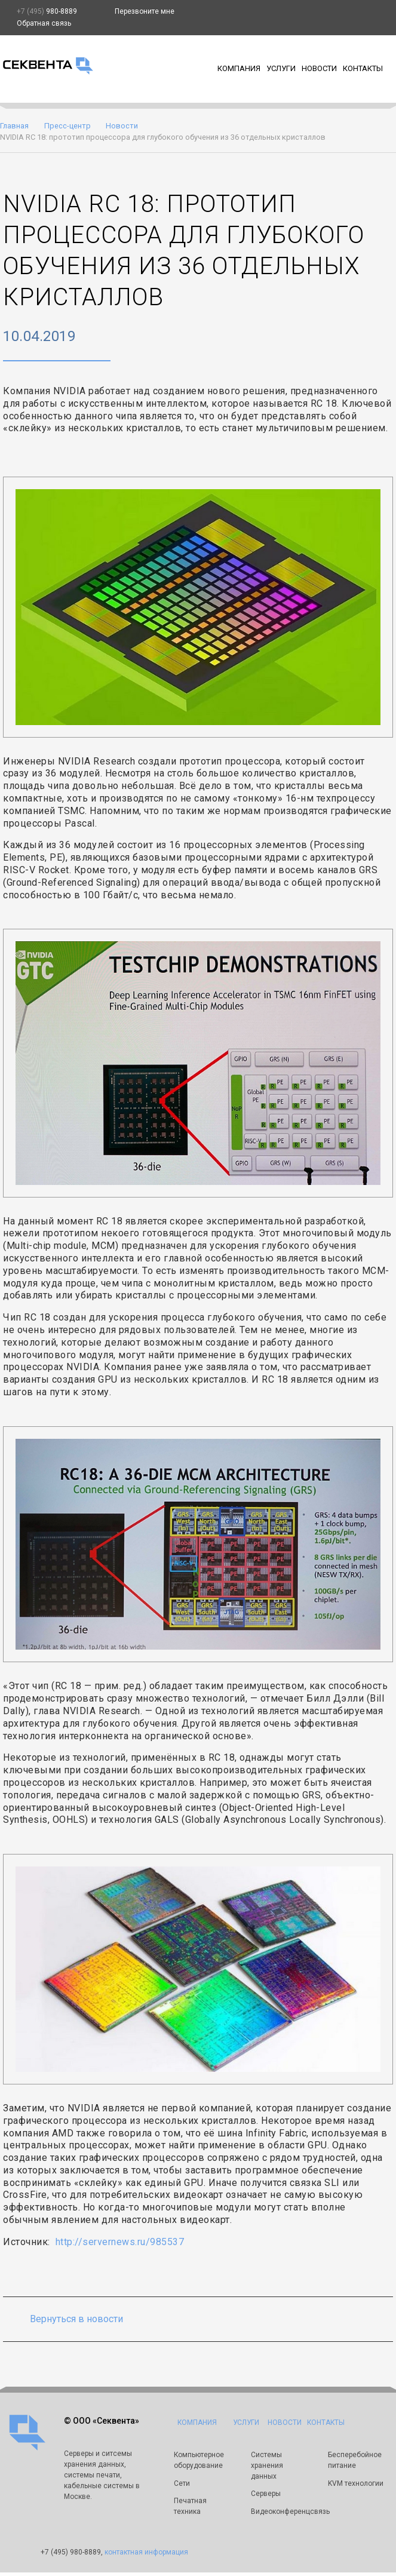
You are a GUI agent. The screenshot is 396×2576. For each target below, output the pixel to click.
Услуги (281, 68)
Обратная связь (44, 23)
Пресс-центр (67, 125)
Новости (319, 68)
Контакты (363, 68)
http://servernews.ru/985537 (120, 2242)
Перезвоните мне (144, 11)
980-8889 (47, 11)
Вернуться (76, 2319)
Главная (14, 125)
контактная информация (146, 2553)
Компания (238, 68)
